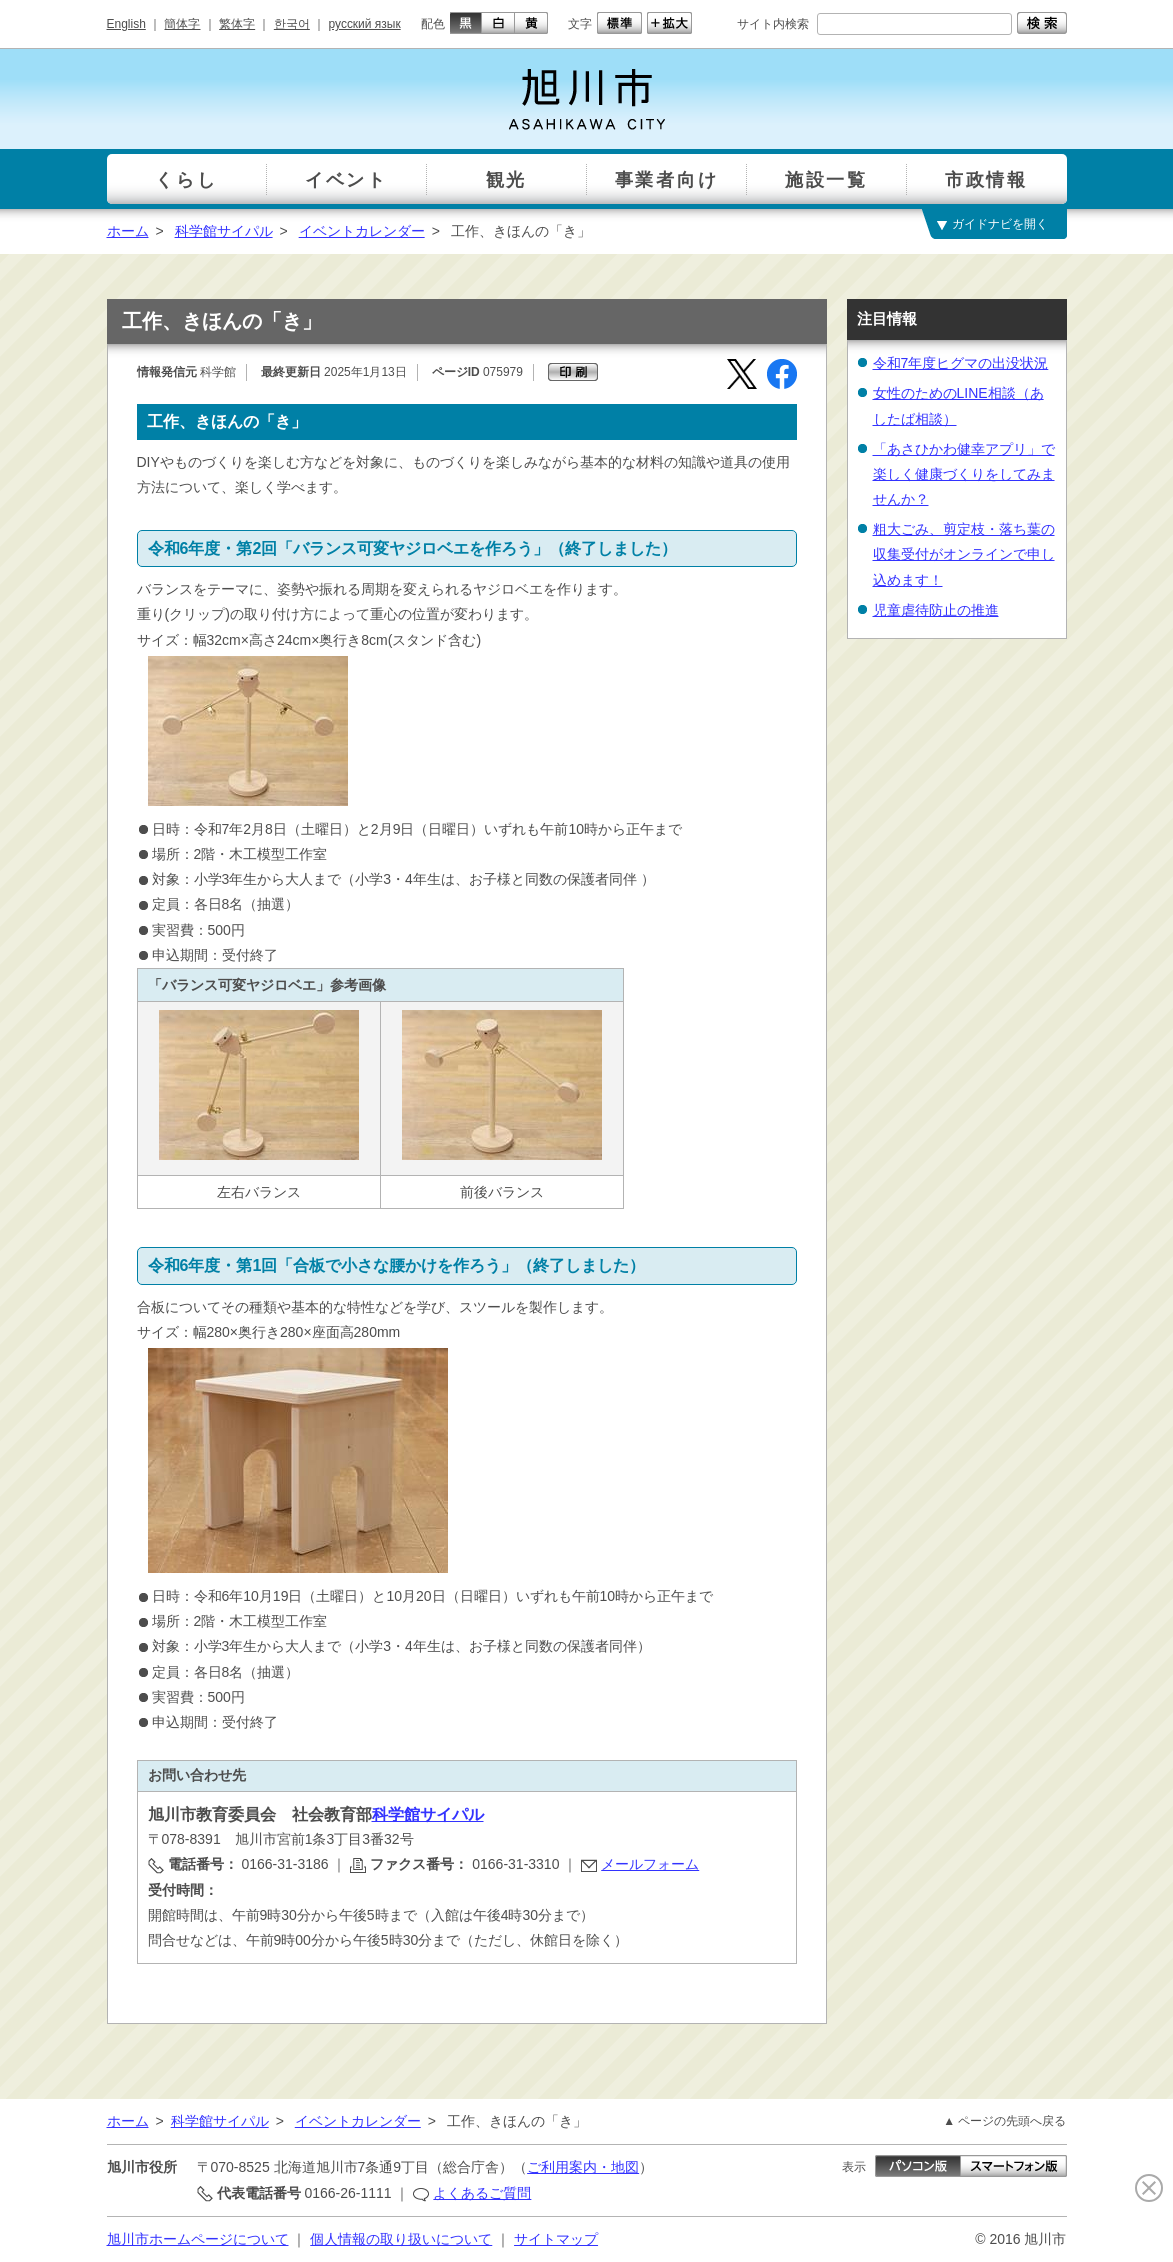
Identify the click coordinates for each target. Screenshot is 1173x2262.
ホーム (128, 231)
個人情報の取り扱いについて (401, 2239)
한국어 (292, 24)
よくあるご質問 (482, 2193)
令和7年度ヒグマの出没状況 (961, 363)
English (126, 24)
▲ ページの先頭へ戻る (1004, 2121)
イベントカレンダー (362, 231)
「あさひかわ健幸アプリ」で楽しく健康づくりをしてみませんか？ (964, 474)
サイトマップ (556, 2239)
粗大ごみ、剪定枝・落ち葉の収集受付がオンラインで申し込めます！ (964, 554)
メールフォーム (650, 1864)
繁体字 (237, 24)
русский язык (365, 24)
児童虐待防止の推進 (936, 610)
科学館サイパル (224, 231)
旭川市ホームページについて (198, 2239)
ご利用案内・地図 (583, 2167)
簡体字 (182, 24)
